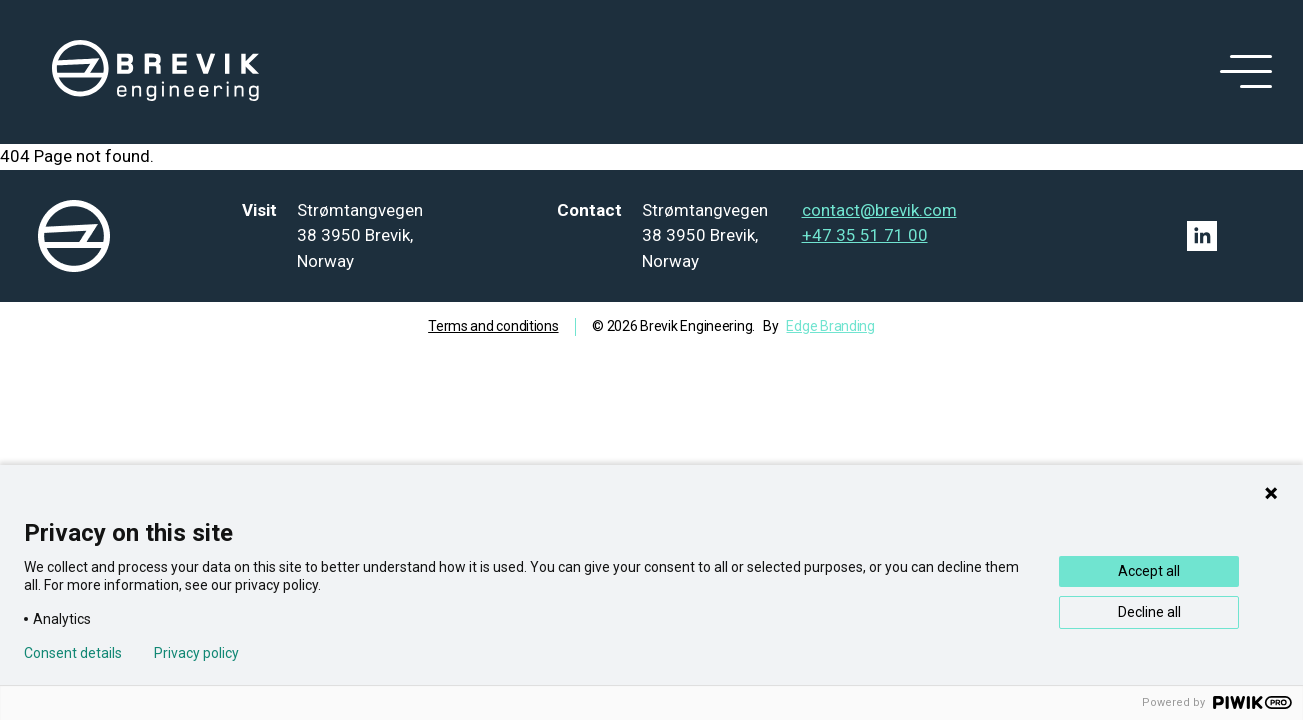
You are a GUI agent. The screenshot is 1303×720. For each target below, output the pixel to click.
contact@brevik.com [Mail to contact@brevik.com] (879, 210)
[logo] (156, 72)
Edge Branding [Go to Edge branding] (830, 326)
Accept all (1149, 571)
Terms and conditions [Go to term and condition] (493, 326)
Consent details (73, 653)
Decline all (1149, 612)
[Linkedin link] (1202, 236)
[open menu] (1242, 72)
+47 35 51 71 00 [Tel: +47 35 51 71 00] (865, 235)
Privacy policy (196, 653)
